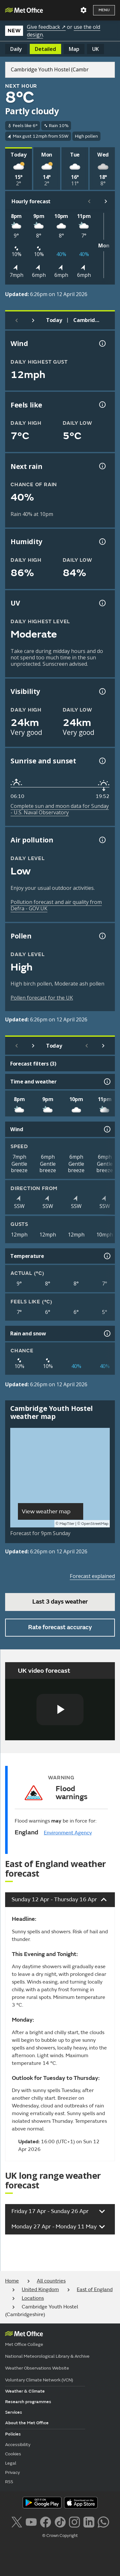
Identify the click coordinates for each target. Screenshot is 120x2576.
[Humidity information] (101, 541)
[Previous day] (16, 320)
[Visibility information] (101, 691)
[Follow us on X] (16, 2521)
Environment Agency (68, 1833)
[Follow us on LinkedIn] (88, 2521)
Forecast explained (92, 1576)
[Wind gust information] (101, 343)
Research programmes (28, 2401)
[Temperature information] (106, 1256)
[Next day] (33, 320)
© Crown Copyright (60, 2535)
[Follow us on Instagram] (74, 2521)
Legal (10, 2463)
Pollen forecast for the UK (42, 997)
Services (13, 2412)
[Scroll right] (106, 201)
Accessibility (17, 2444)
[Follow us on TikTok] (60, 2521)
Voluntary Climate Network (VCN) (39, 2380)
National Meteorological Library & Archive (47, 2356)
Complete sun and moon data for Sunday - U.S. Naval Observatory (60, 809)
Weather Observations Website (37, 2368)
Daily (16, 48)
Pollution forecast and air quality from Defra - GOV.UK (56, 905)
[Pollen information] (101, 936)
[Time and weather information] (106, 1081)
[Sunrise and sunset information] (101, 761)
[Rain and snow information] (106, 1333)
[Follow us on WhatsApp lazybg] (103, 2521)
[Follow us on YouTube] (31, 2521)
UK (95, 48)
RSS (9, 2481)
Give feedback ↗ (46, 26)
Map (74, 48)
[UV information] (101, 603)
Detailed (45, 48)
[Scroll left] (89, 201)
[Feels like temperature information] (101, 404)
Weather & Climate (25, 2391)
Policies (13, 2434)
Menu (104, 10)
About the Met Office (27, 2423)
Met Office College (24, 2344)
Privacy (12, 2472)
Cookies (13, 2454)
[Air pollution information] (101, 840)
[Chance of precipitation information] (101, 466)
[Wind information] (106, 1129)
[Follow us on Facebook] (45, 2521)
